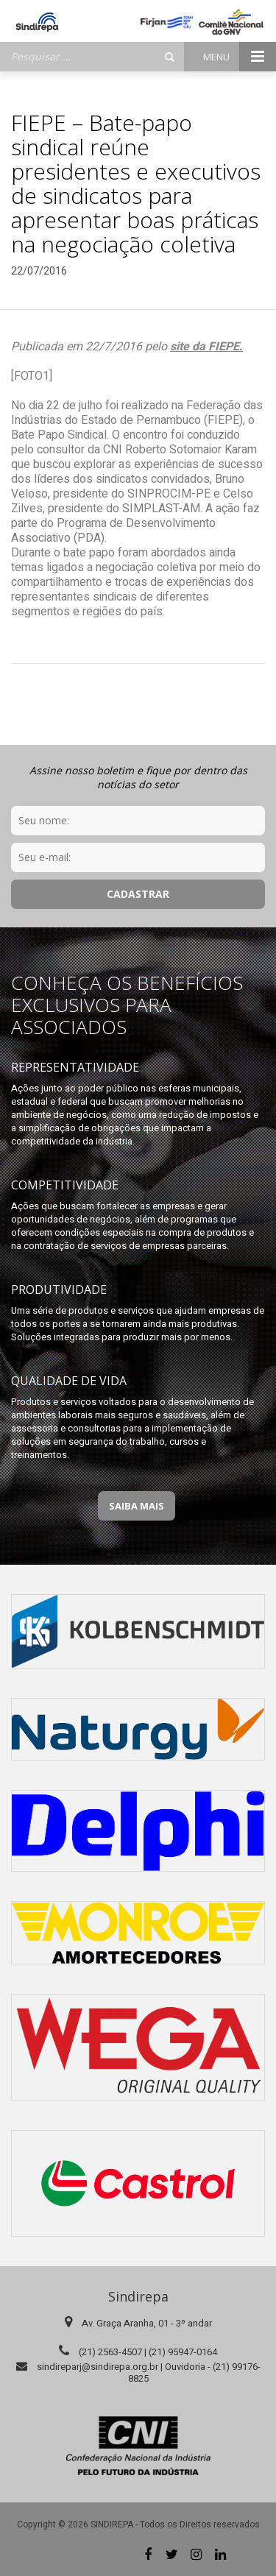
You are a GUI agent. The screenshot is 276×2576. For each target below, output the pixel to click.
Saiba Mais (136, 1505)
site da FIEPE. (206, 346)
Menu (239, 56)
